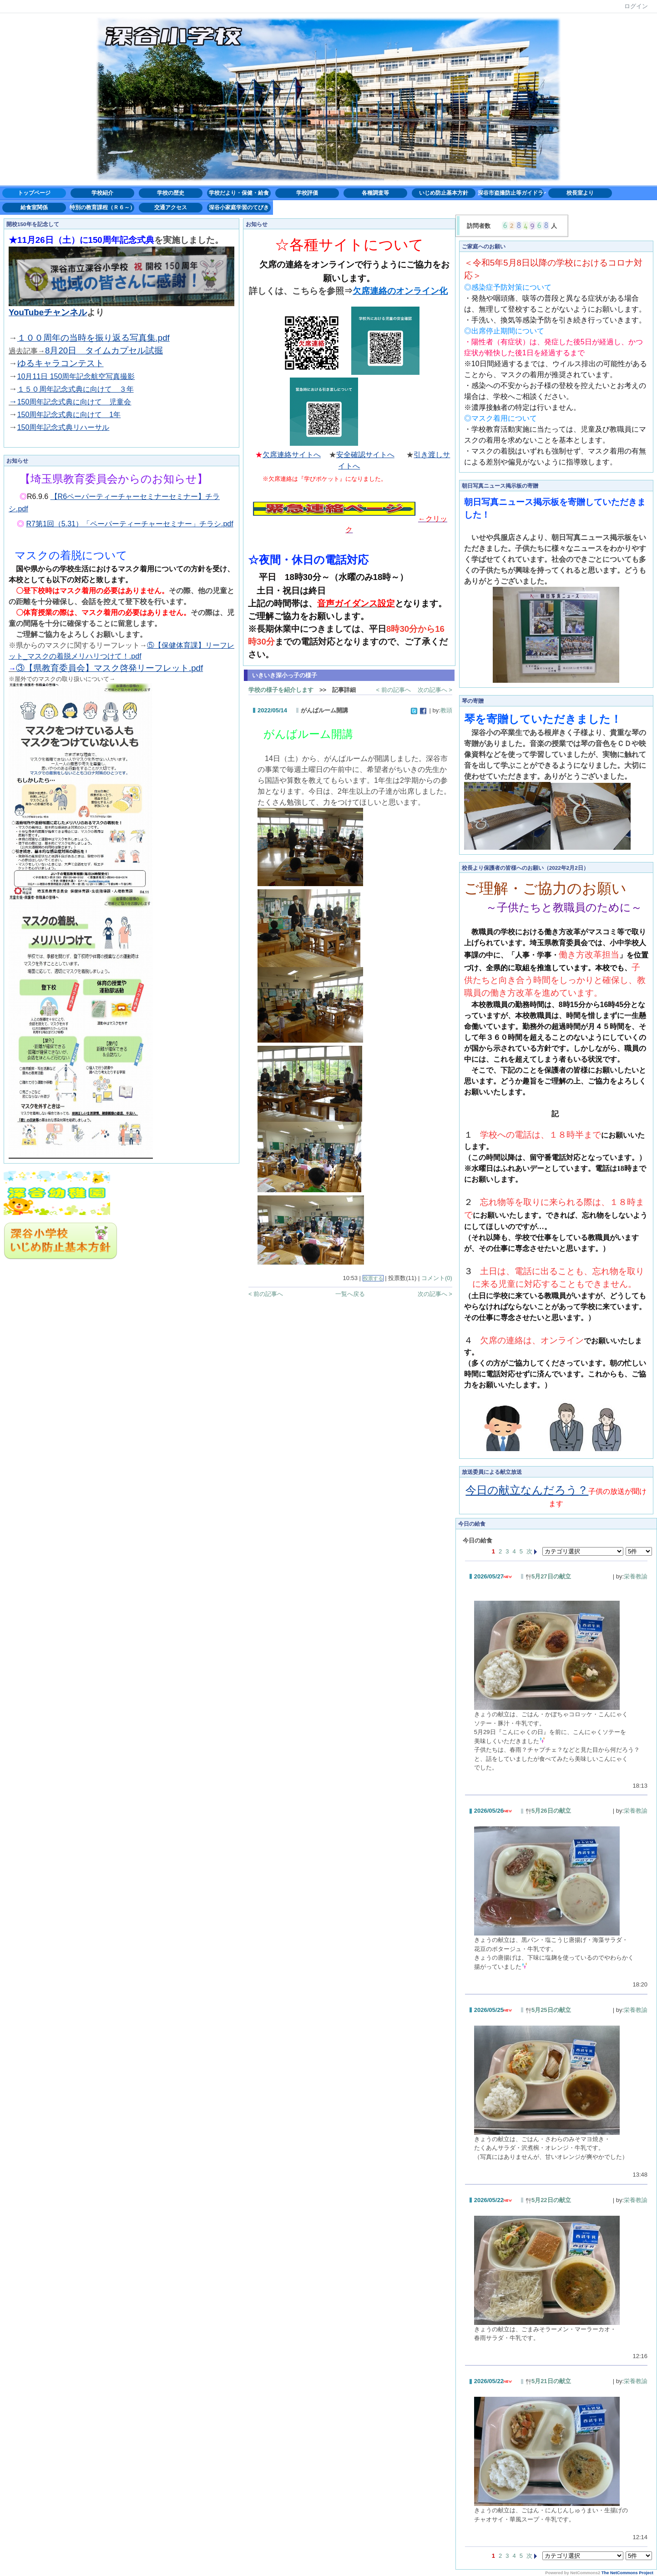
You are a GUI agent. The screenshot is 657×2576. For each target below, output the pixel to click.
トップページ (34, 193)
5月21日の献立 (548, 2381)
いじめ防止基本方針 (443, 193)
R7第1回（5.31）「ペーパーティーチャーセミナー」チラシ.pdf (129, 524)
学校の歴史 (170, 193)
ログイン (636, 6)
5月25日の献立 (548, 2009)
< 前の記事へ (393, 689)
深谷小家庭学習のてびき (239, 207)
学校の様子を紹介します (280, 689)
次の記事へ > (435, 689)
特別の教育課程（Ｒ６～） (102, 207)
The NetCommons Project (627, 2573)
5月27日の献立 (548, 1576)
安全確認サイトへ (365, 455)
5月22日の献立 (548, 2200)
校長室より (580, 193)
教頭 (446, 710)
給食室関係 (34, 207)
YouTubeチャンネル (48, 312)
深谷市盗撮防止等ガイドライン (512, 193)
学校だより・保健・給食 (239, 193)
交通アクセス (170, 207)
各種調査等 (375, 193)
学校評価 (307, 193)
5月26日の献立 (548, 1810)
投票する (373, 1278)
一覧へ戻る (350, 1294)
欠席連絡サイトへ (292, 455)
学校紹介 (102, 193)
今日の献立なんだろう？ (526, 1490)
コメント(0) (436, 1278)
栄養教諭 (635, 1576)
